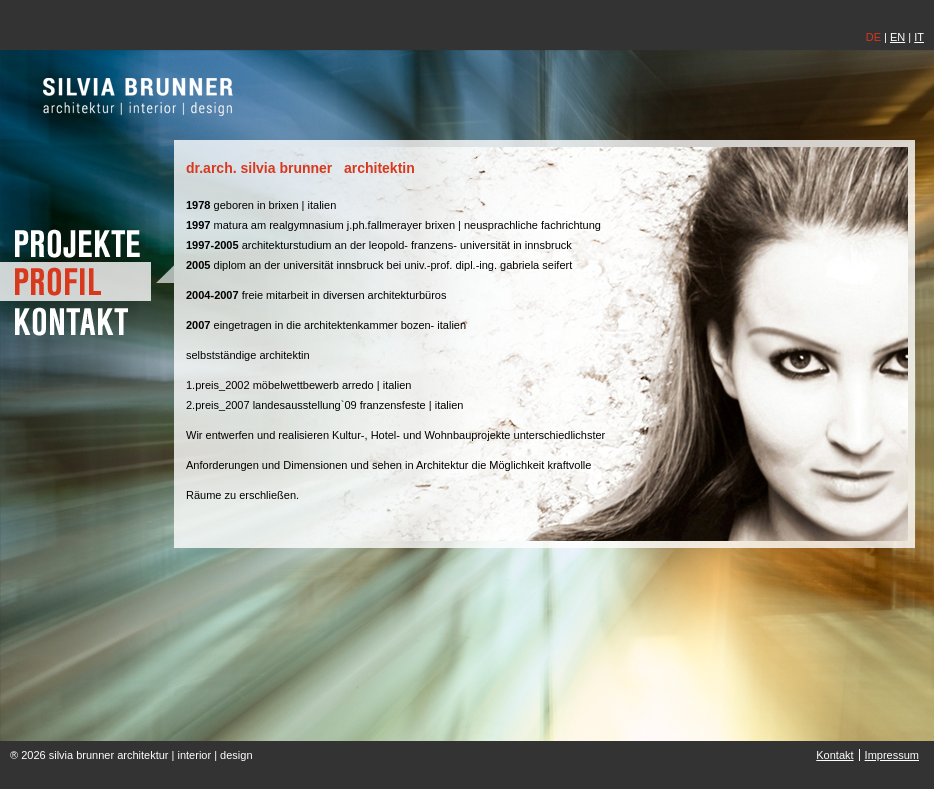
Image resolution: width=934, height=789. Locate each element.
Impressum (892, 755)
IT (919, 37)
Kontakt (87, 320)
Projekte (87, 242)
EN (897, 37)
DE (873, 37)
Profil (87, 281)
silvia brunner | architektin (138, 96)
